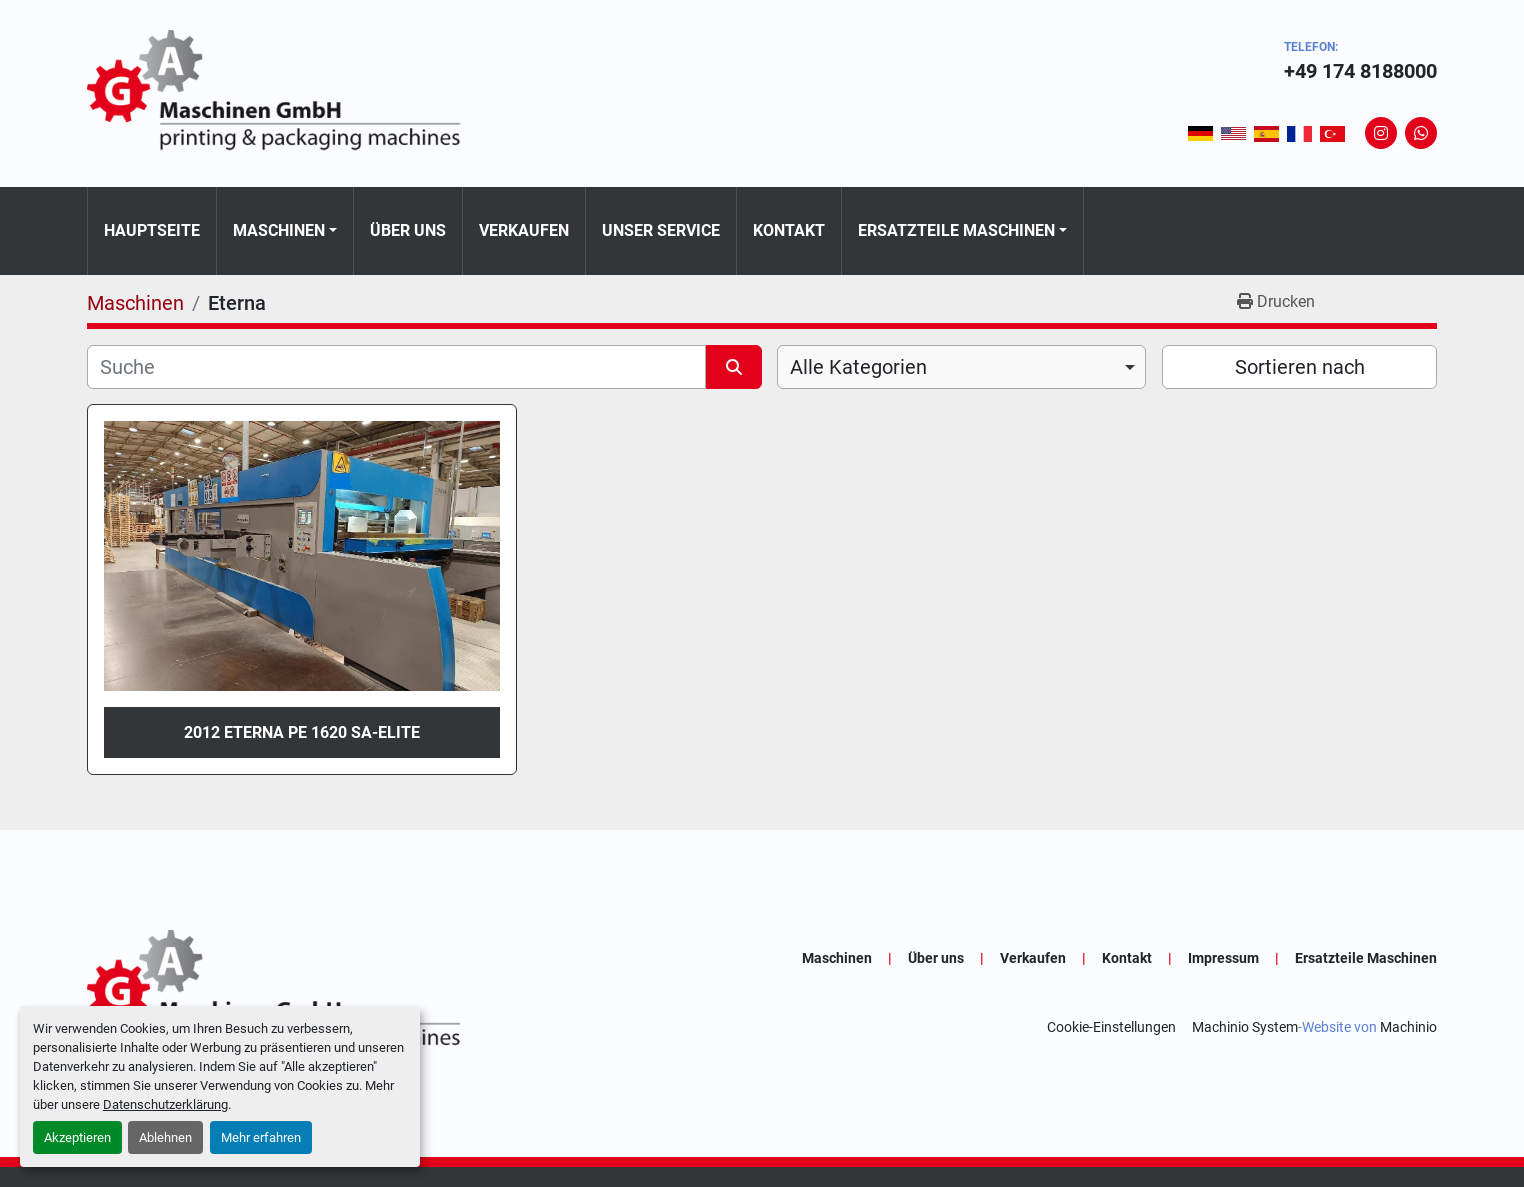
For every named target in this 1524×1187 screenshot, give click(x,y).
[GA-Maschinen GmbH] (287, 992)
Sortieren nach (1300, 367)
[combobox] (961, 367)
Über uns (408, 230)
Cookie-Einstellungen (1111, 1027)
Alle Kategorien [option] (858, 367)
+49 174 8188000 (1360, 71)
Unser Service (661, 230)
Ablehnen (165, 1137)
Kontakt (789, 230)
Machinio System (1245, 1027)
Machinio (1408, 1027)
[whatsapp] (1421, 133)
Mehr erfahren (261, 1137)
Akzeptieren (77, 1137)
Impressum (1223, 958)
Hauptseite (152, 230)
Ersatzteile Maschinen (956, 230)
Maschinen (279, 230)
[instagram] (1381, 133)
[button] (285, 231)
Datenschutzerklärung (165, 1104)
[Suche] (396, 367)
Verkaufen (524, 230)
